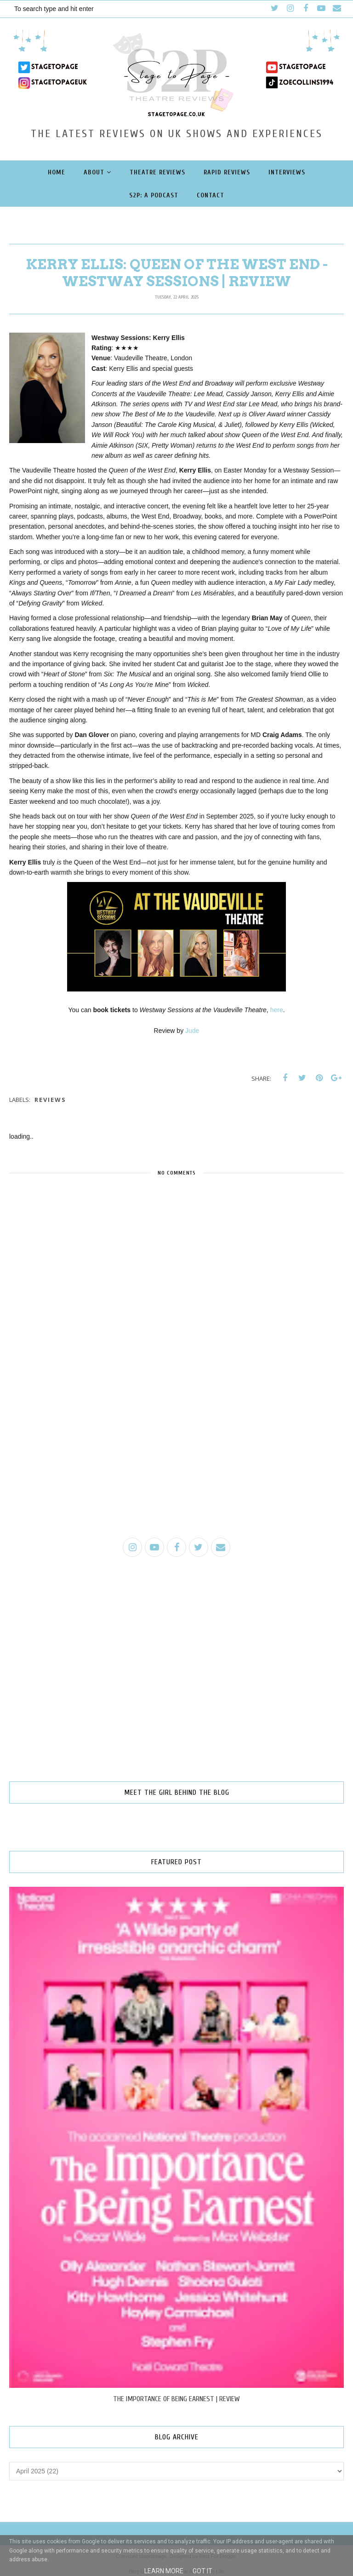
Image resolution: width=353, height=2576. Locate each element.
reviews (50, 1099)
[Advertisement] (176, 1459)
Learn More (163, 2571)
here (276, 1010)
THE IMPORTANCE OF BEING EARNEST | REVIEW (176, 2399)
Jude (192, 1030)
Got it (202, 2571)
